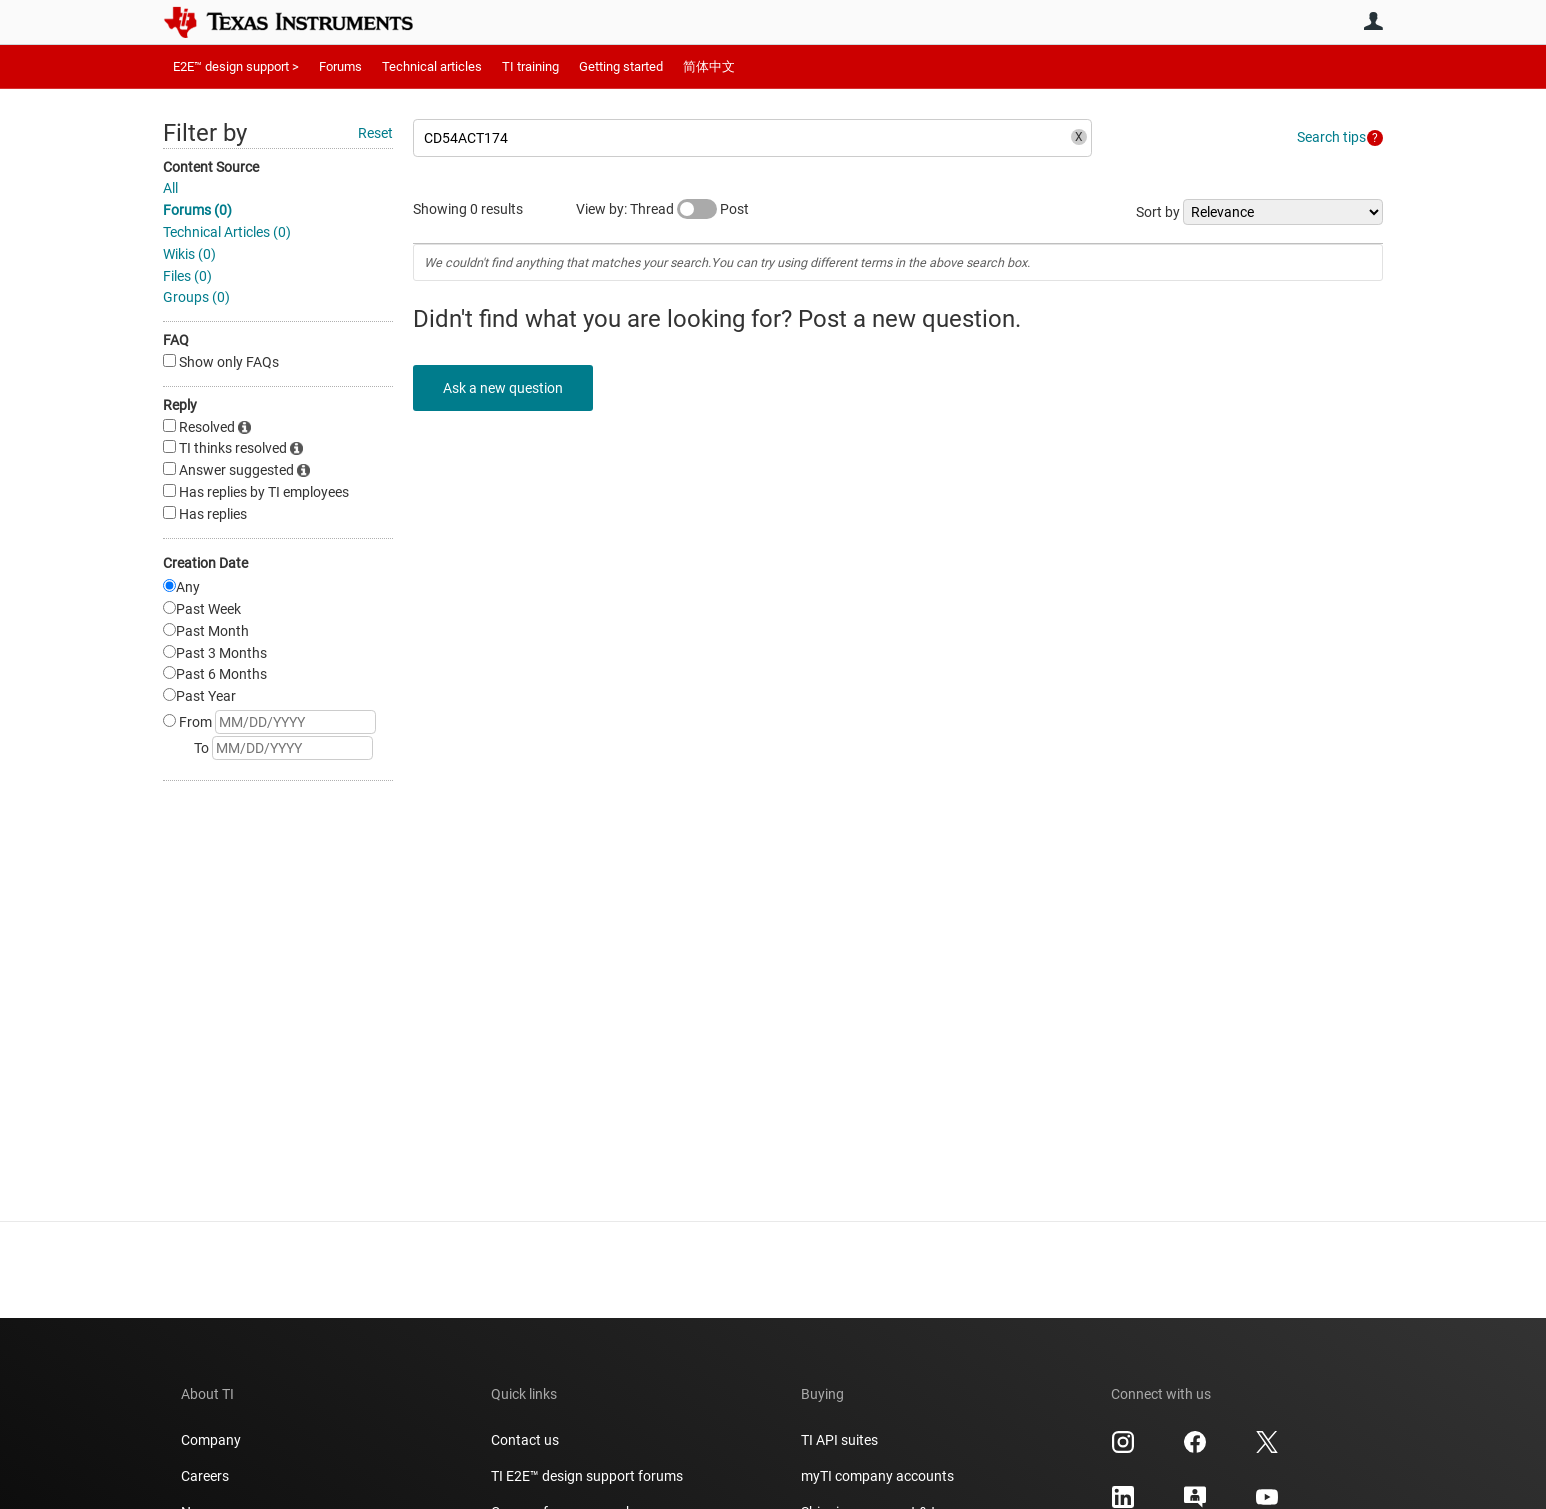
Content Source (211, 167)
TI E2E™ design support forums (587, 1476)
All (170, 188)
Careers (205, 1476)
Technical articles (432, 66)
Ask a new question (503, 388)
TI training (530, 66)
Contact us (525, 1440)
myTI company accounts (877, 1476)
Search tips (1331, 137)
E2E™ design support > (236, 66)
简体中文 (709, 66)
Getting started (621, 66)
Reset (375, 133)
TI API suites (839, 1440)
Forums (340, 66)
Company (211, 1440)
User (1373, 21)
